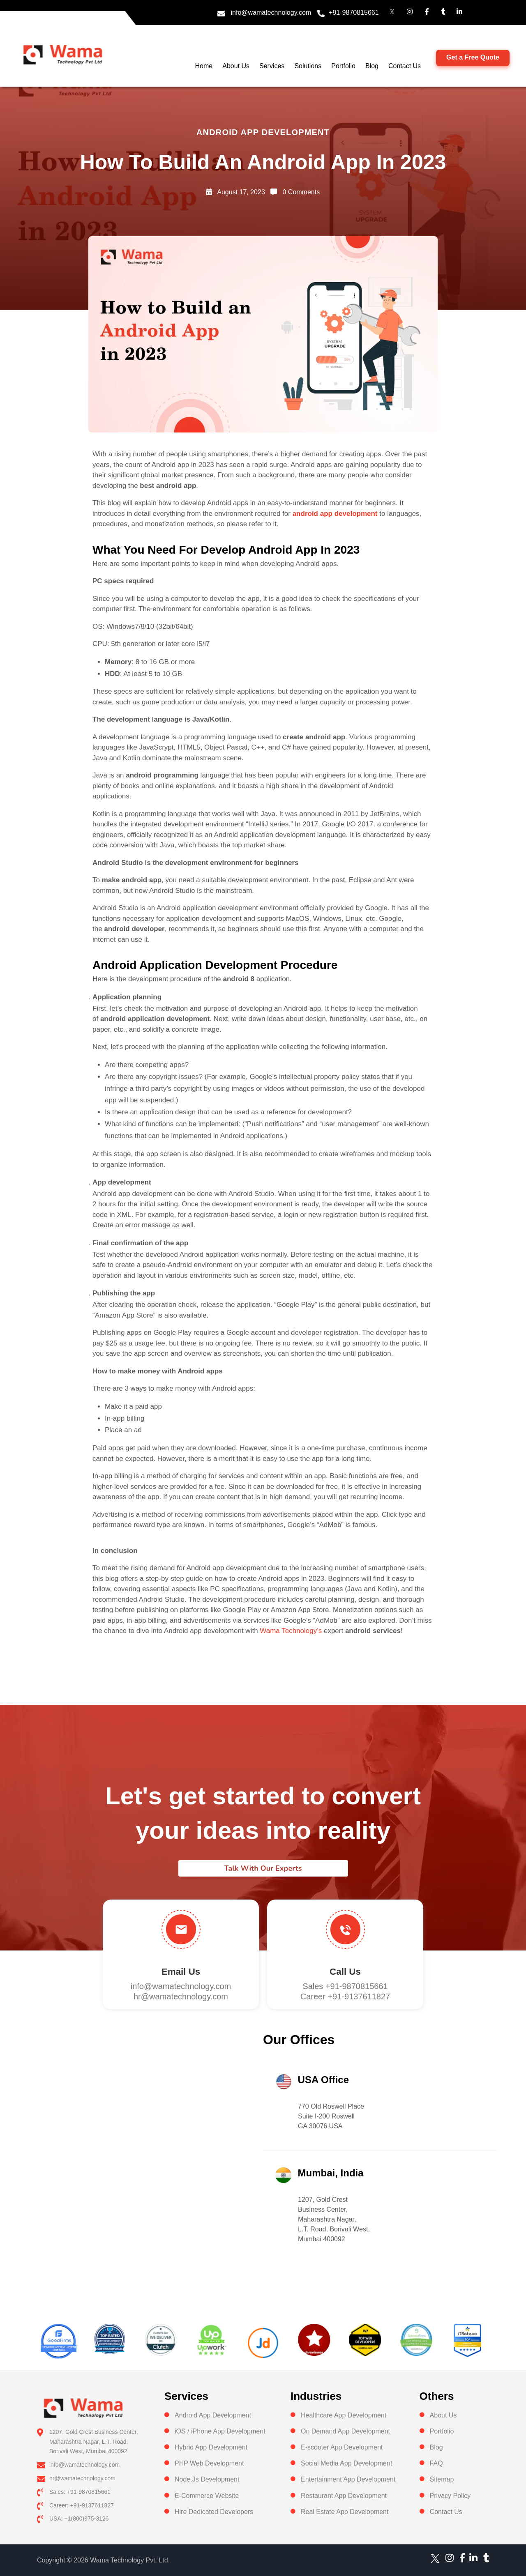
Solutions (307, 65)
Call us (345, 1971)
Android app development (263, 132)
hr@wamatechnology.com (181, 1996)
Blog (371, 65)
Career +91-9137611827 (345, 1996)
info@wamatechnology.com (271, 12)
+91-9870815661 (353, 12)
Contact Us (404, 65)
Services (271, 65)
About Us (235, 65)
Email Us (180, 1971)
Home (204, 65)
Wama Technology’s (291, 1631)
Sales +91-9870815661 (345, 1986)
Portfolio (343, 65)
